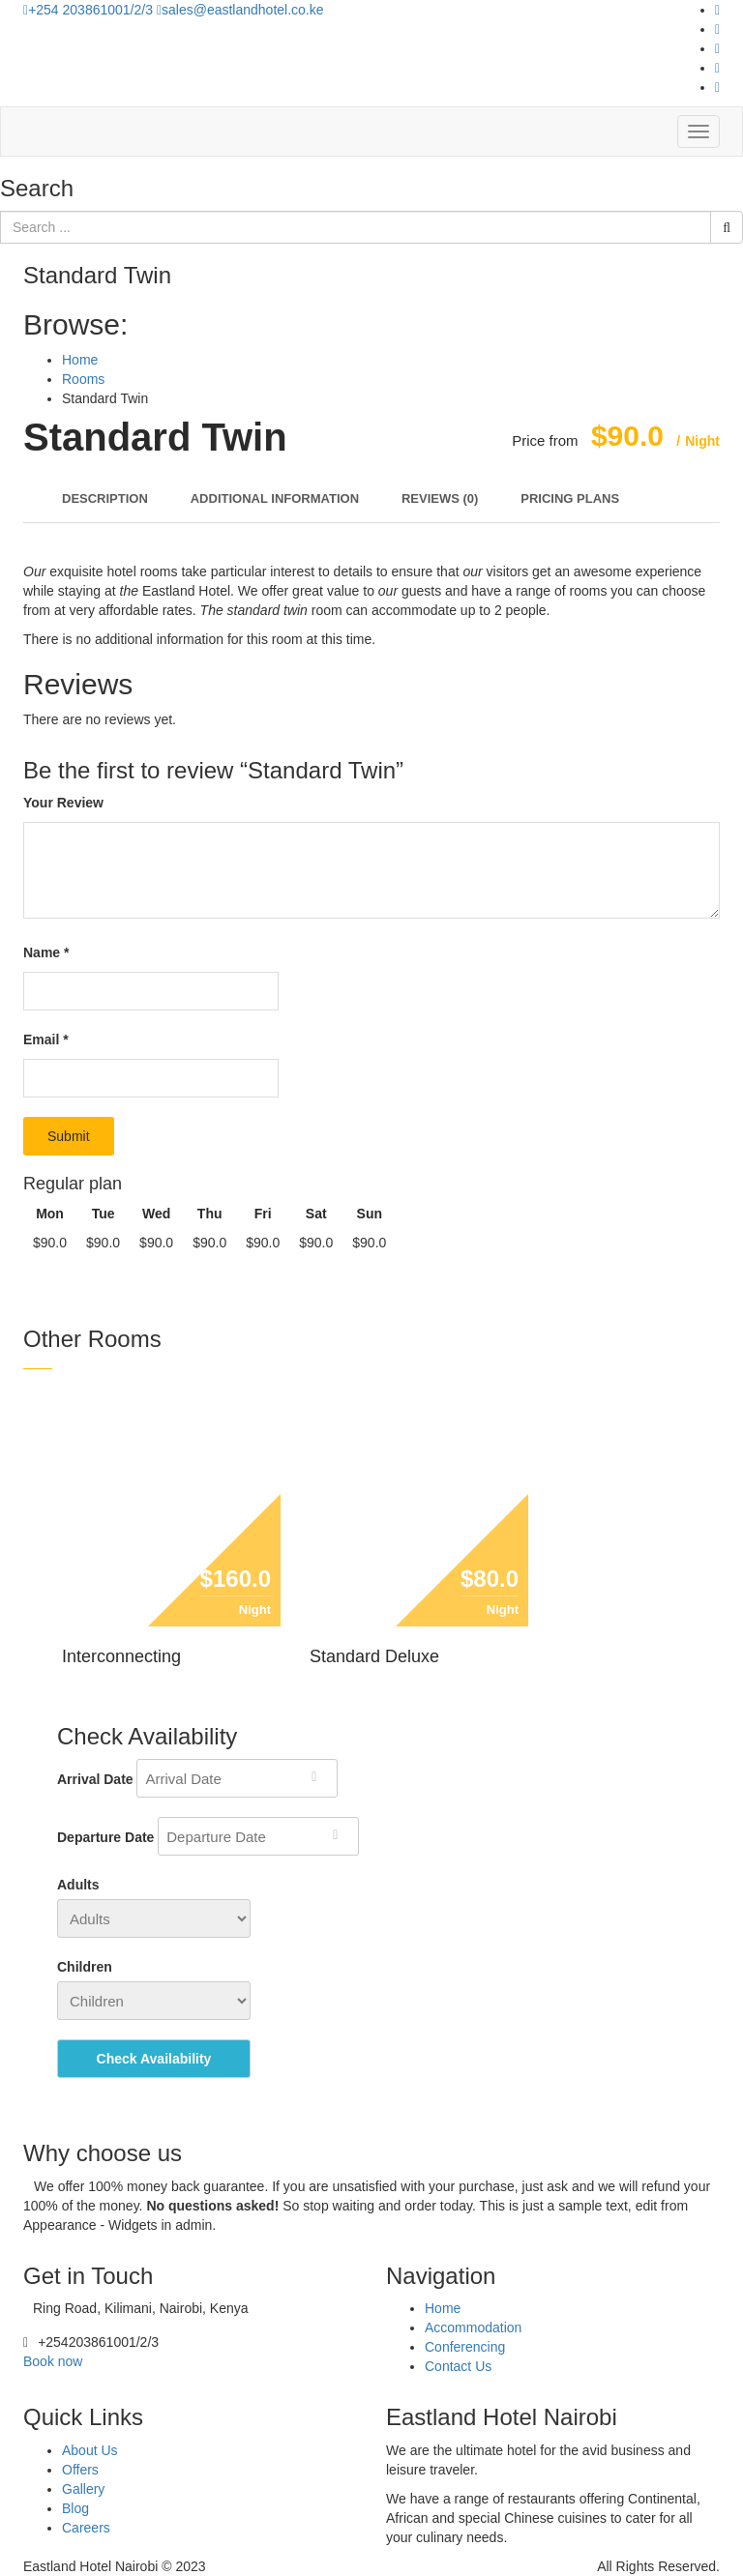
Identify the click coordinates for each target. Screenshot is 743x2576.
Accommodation (473, 2327)
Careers (86, 2527)
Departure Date (105, 1837)
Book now (52, 2361)
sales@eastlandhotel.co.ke (240, 9)
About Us (90, 2450)
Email (46, 1039)
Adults (78, 1884)
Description (105, 498)
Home (443, 2308)
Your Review (63, 802)
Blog (75, 2508)
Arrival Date (95, 1779)
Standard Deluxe (374, 1656)
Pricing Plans (569, 498)
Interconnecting (121, 1656)
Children (84, 1967)
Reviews (439, 498)
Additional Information (275, 498)
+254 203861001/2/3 (90, 9)
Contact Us (458, 2366)
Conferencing (465, 2347)
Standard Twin (155, 437)
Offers (80, 2469)
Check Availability (154, 2058)
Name (46, 952)
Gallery (83, 2489)
